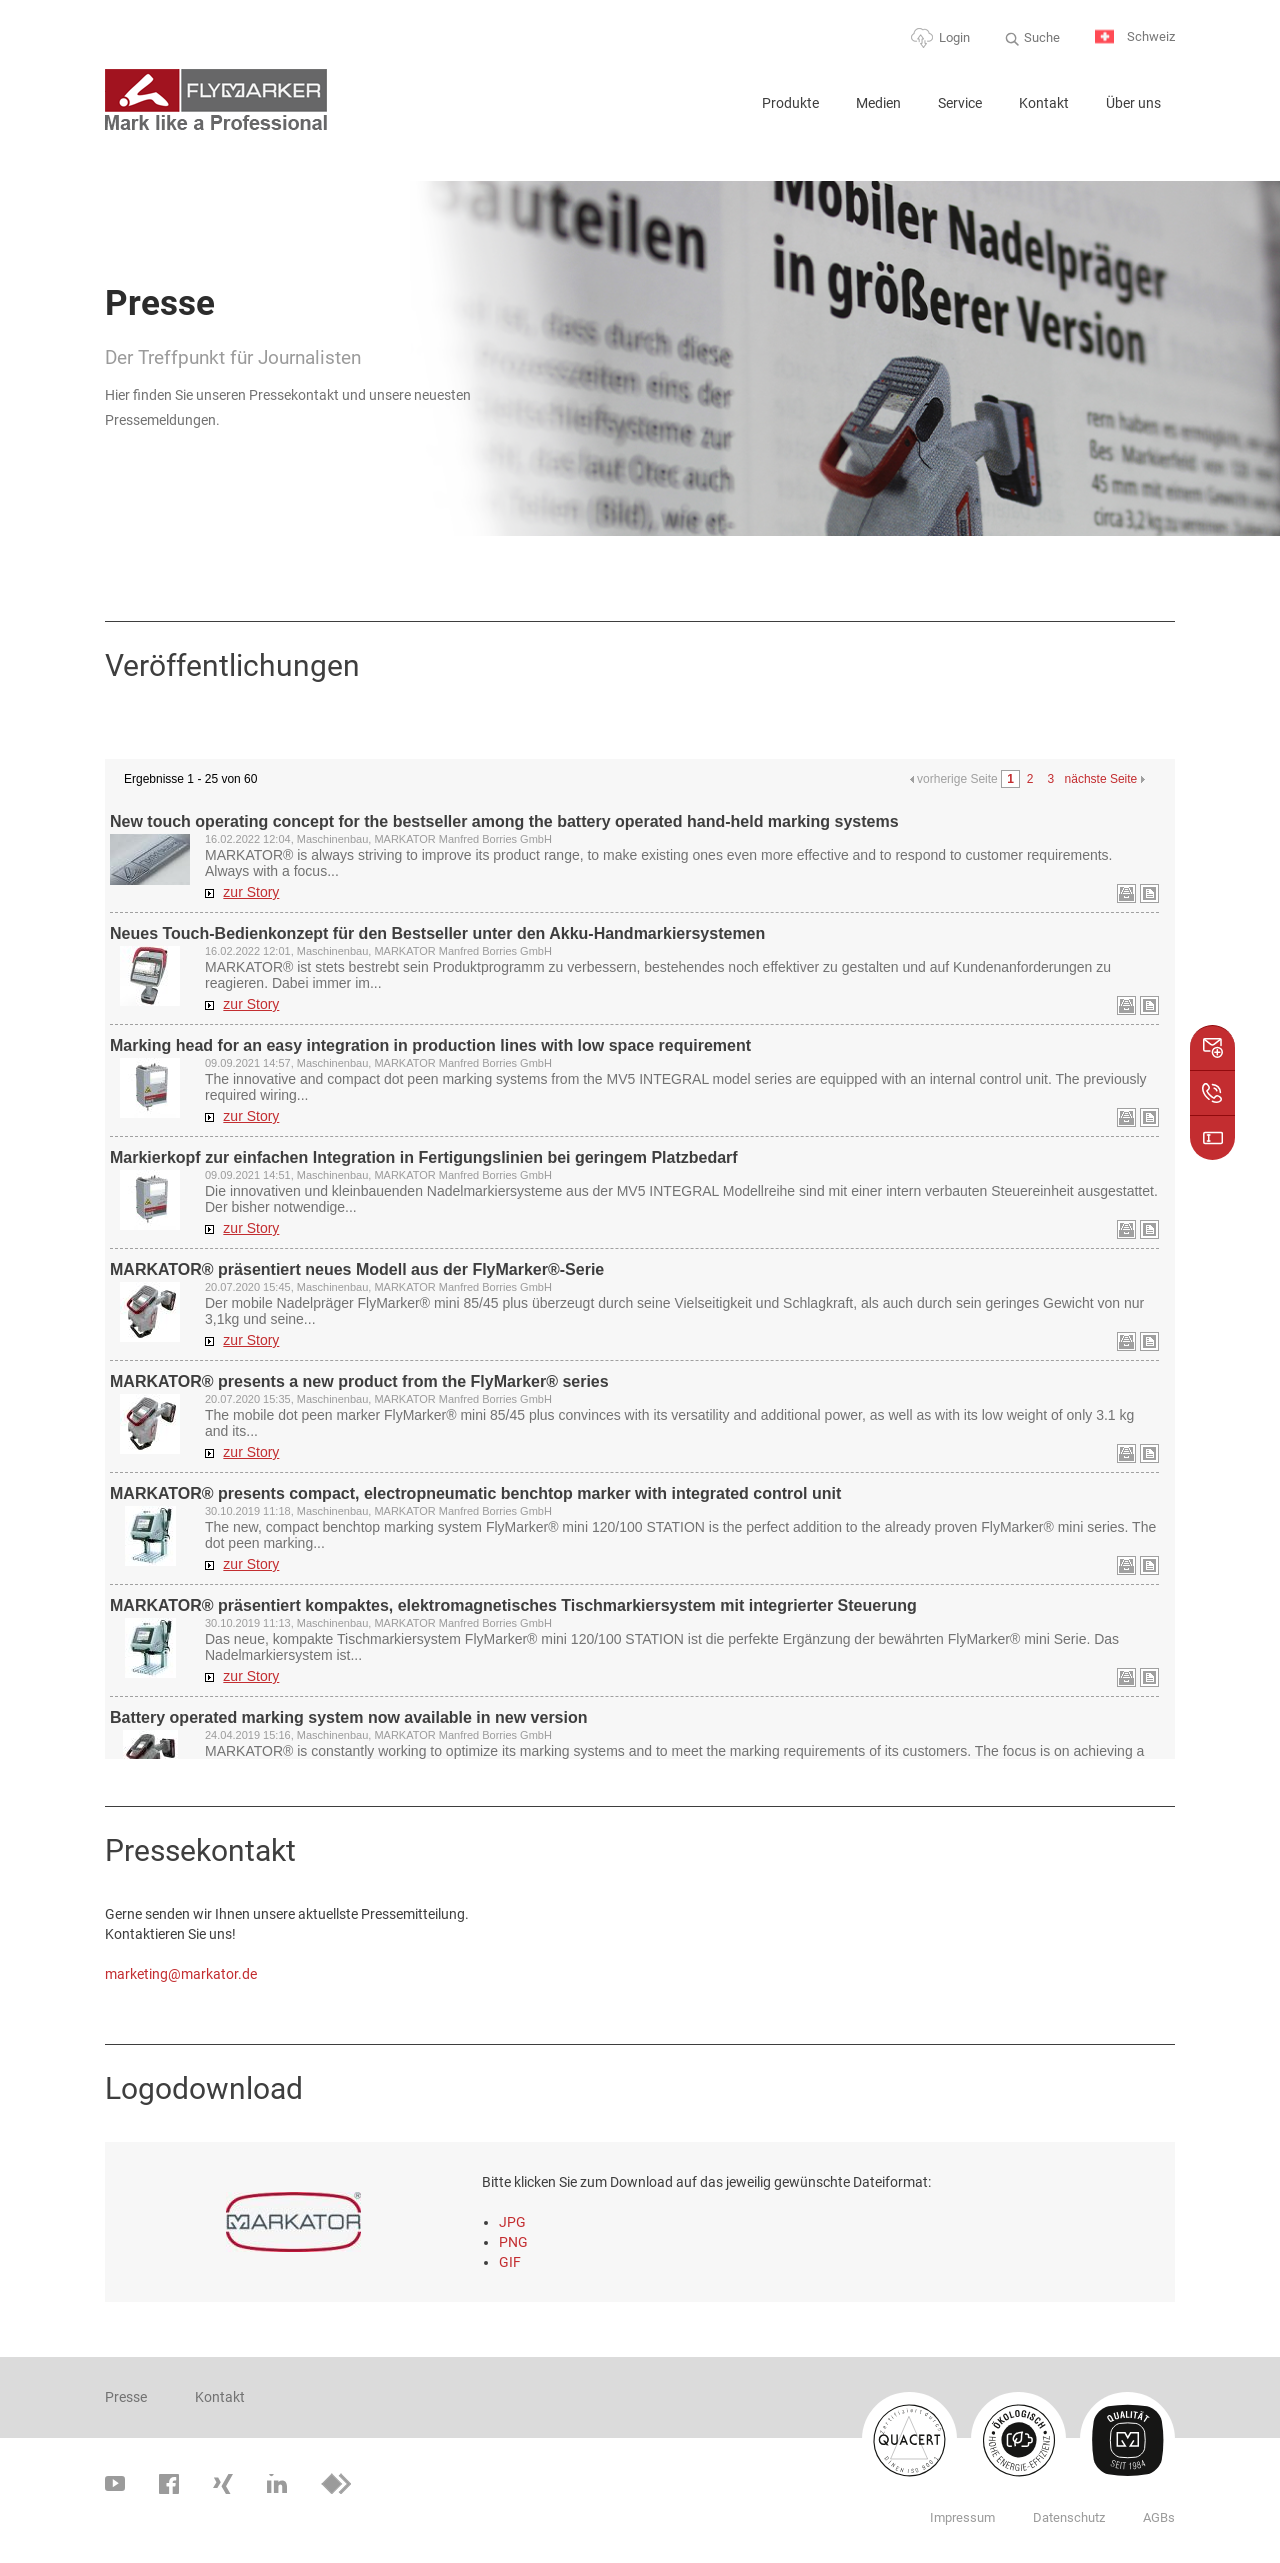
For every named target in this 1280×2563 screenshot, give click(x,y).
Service (960, 103)
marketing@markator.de (181, 1974)
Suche (1042, 37)
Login (954, 37)
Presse (126, 2397)
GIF (510, 2262)
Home (721, 111)
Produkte (790, 103)
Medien (878, 103)
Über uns (1133, 103)
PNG (513, 2242)
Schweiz (1134, 37)
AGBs (1159, 2517)
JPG (512, 2222)
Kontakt (1044, 103)
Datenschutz (1069, 2517)
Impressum (962, 2517)
